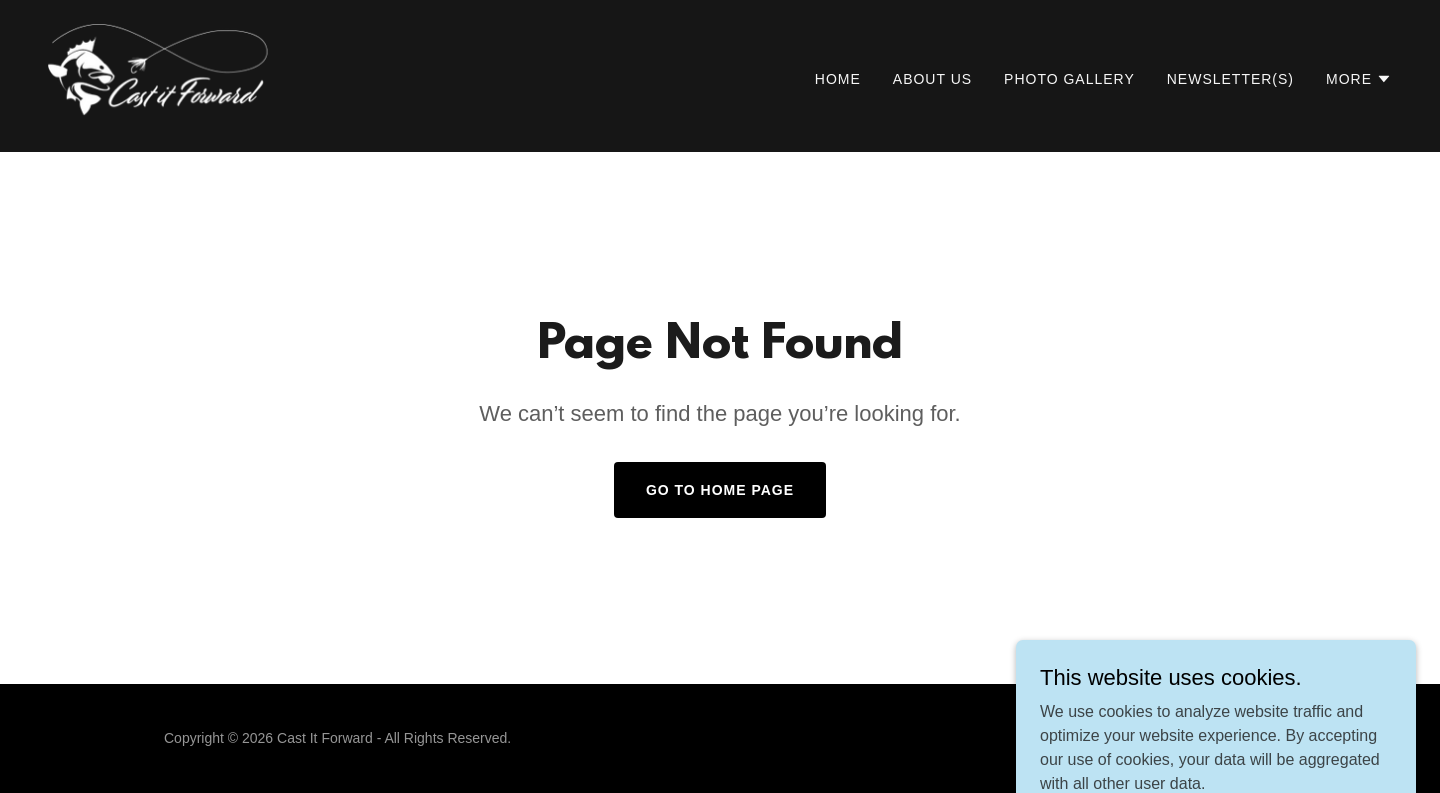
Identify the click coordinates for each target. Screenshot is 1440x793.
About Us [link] (932, 79)
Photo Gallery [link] (1069, 79)
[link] (198, 74)
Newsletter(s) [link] (1230, 79)
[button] (1359, 79)
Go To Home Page (720, 490)
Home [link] (838, 79)
